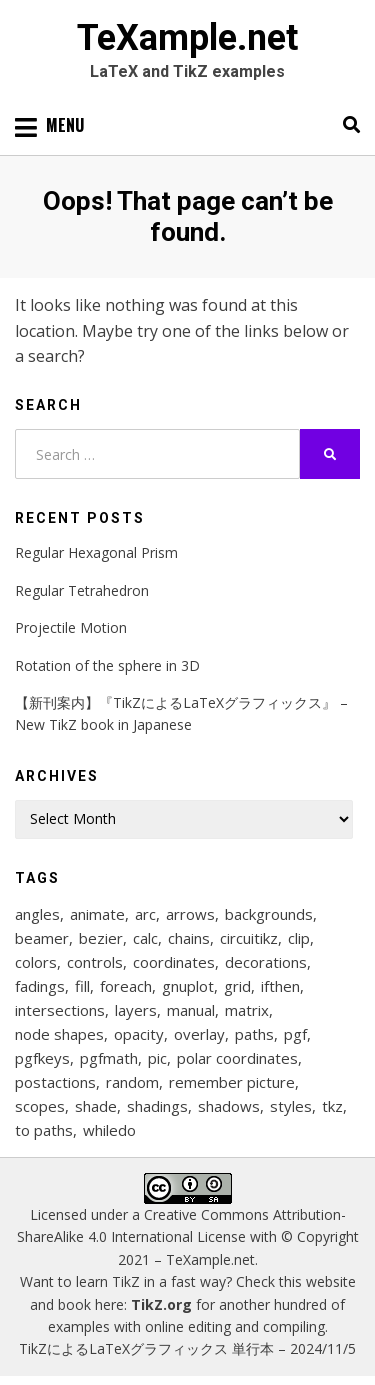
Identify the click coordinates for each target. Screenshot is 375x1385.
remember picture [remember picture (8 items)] (232, 1082)
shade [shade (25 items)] (96, 1106)
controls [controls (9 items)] (95, 962)
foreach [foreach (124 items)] (126, 986)
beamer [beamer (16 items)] (42, 938)
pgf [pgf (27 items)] (295, 1034)
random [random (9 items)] (132, 1082)
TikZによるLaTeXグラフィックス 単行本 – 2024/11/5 (187, 1348)
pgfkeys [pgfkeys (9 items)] (42, 1058)
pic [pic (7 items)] (157, 1058)
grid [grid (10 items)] (237, 986)
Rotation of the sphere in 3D (107, 665)
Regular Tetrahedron (82, 590)
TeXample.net (187, 38)
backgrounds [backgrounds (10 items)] (269, 914)
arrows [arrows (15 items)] (190, 914)
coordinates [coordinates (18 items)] (174, 962)
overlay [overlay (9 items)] (199, 1034)
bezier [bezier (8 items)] (101, 938)
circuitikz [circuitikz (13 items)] (249, 938)
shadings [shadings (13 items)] (157, 1106)
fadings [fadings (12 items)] (40, 986)
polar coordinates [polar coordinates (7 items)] (237, 1058)
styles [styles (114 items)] (291, 1106)
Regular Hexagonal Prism (96, 552)
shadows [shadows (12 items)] (229, 1106)
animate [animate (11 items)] (97, 914)
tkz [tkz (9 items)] (332, 1106)
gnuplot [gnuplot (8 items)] (188, 986)
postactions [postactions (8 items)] (55, 1082)
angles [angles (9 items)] (37, 914)
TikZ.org (161, 1304)
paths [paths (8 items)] (254, 1034)
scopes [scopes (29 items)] (40, 1106)
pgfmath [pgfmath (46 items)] (109, 1058)
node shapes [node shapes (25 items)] (59, 1034)
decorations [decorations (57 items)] (266, 962)
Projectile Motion (71, 627)
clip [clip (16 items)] (299, 938)
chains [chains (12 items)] (189, 938)
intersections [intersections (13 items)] (60, 1010)
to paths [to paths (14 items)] (44, 1130)
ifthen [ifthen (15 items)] (280, 986)
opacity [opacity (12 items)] (139, 1034)
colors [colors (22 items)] (36, 962)
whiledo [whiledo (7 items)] (109, 1130)
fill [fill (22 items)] (82, 986)
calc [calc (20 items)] (145, 938)
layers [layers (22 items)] (136, 1010)
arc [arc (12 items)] (145, 914)
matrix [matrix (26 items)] (247, 1010)
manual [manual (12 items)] (191, 1010)
